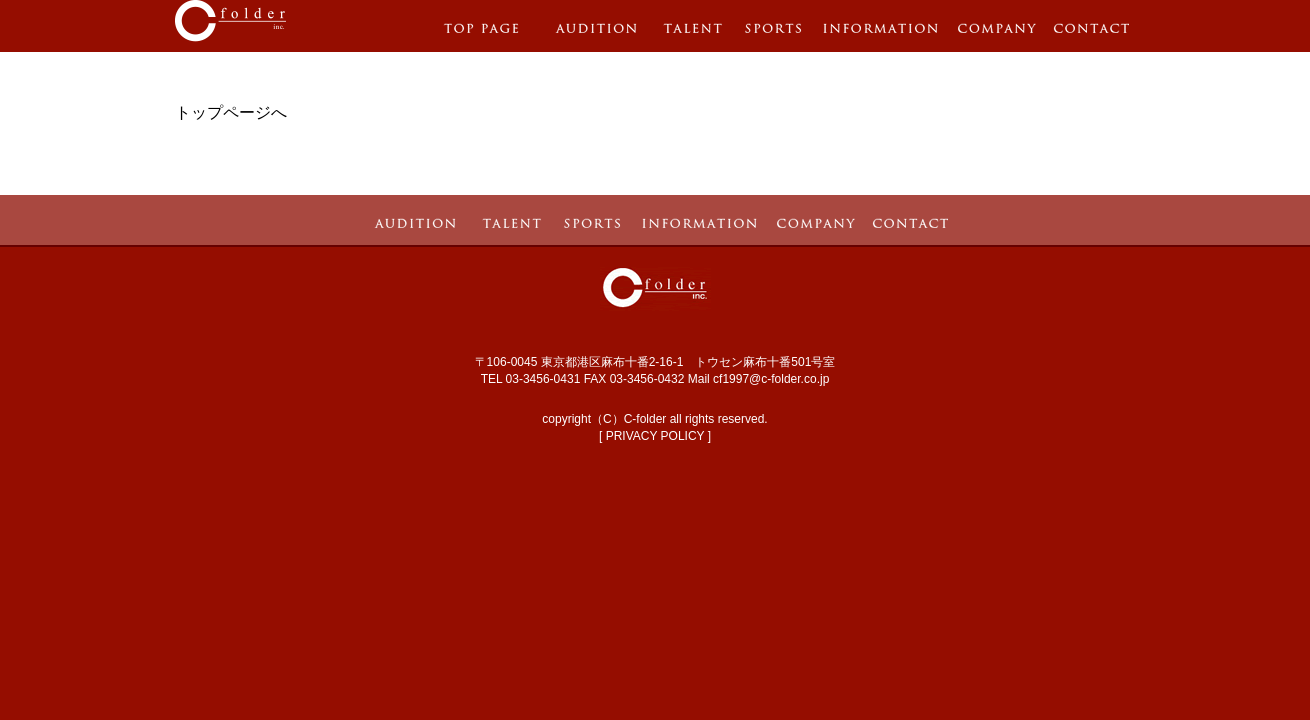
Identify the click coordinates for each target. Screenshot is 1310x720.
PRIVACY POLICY (655, 436)
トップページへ (231, 112)
